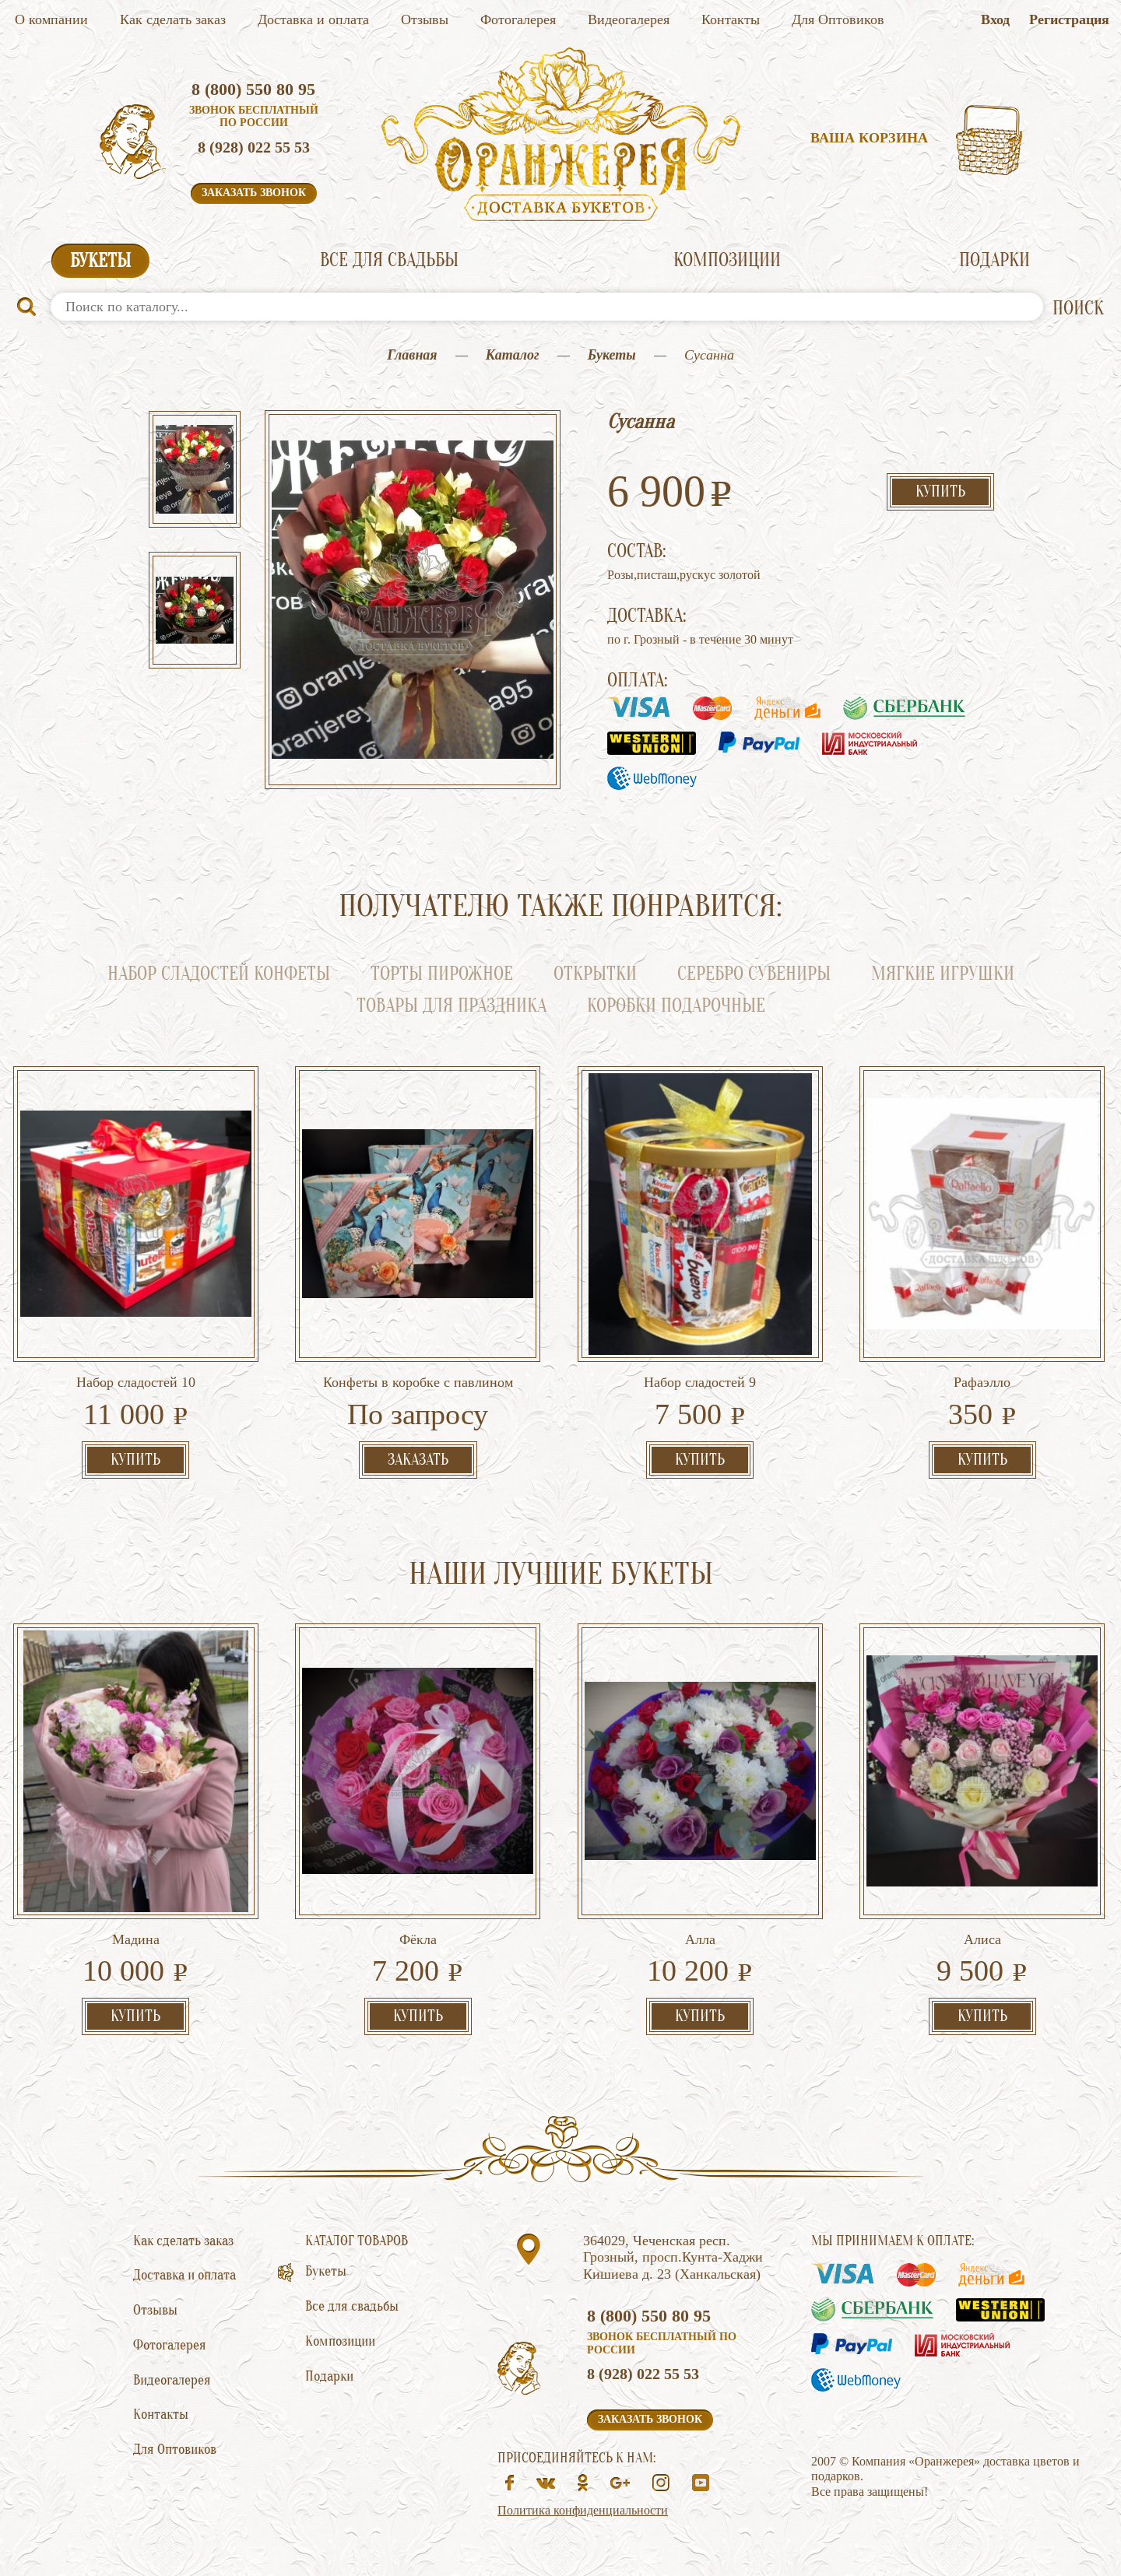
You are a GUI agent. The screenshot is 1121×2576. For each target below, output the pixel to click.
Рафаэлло (982, 1382)
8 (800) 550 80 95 (253, 89)
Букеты (100, 261)
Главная (412, 355)
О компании (51, 19)
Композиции (727, 260)
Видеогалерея (628, 19)
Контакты (730, 19)
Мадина (136, 1939)
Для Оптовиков (838, 19)
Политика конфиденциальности (582, 2510)
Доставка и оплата (313, 19)
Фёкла (418, 1939)
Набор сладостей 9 (700, 1382)
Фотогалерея (518, 19)
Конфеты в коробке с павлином (418, 1382)
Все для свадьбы (389, 260)
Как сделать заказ (173, 19)
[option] (194, 471)
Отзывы (424, 19)
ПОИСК (1078, 308)
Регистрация (1069, 19)
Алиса (982, 1939)
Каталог (512, 355)
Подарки (994, 260)
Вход (995, 19)
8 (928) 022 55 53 (254, 147)
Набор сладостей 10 (135, 1382)
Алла (700, 1939)
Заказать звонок (254, 192)
